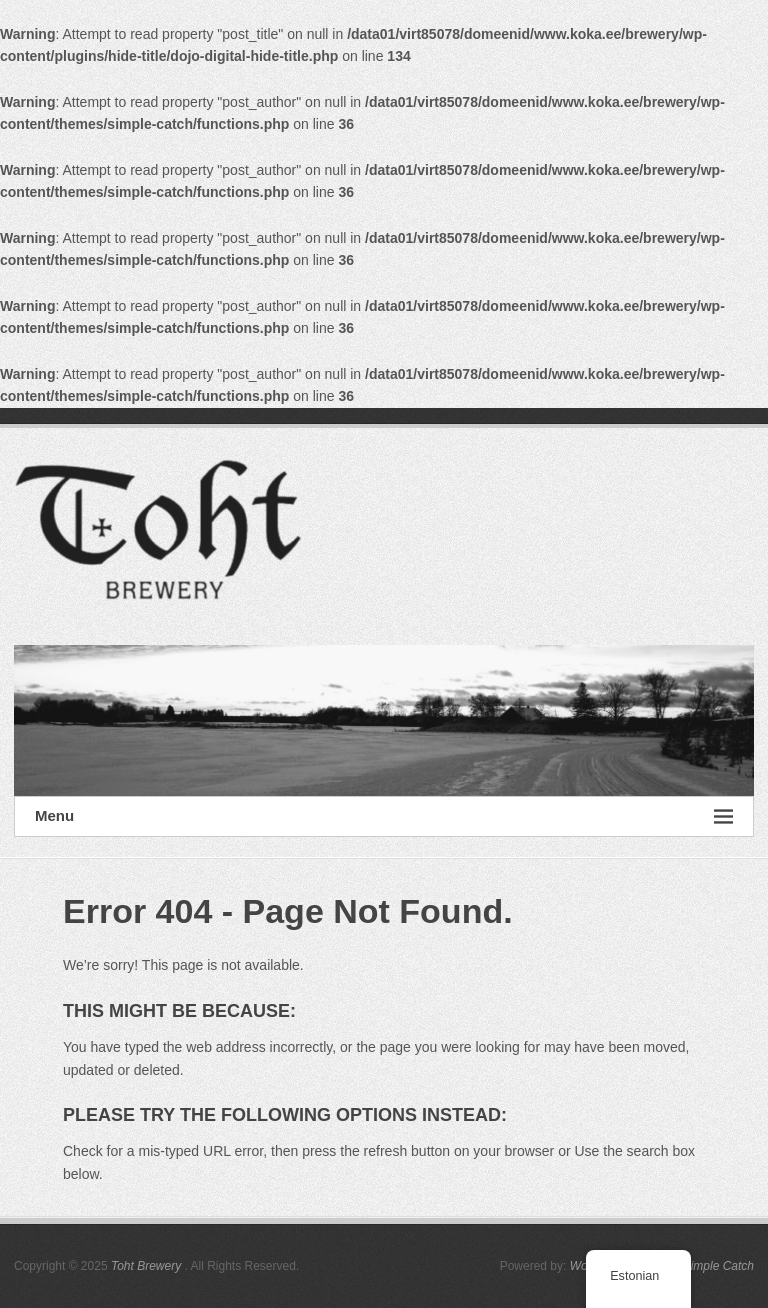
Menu (384, 816)
